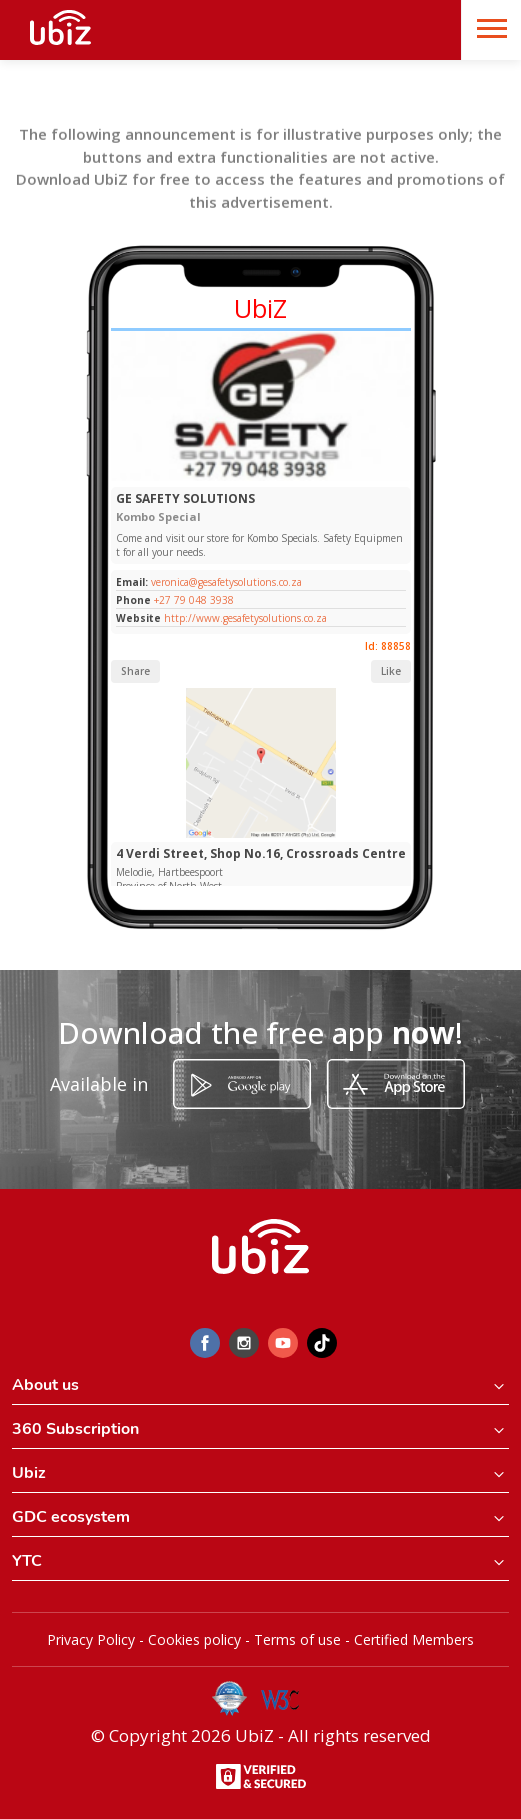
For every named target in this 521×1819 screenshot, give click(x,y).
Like (391, 671)
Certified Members (414, 1639)
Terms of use (297, 1639)
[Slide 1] (260, 476)
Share (135, 671)
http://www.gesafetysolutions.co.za (245, 618)
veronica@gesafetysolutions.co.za (225, 582)
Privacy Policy (91, 1639)
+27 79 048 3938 (194, 600)
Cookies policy (194, 1639)
